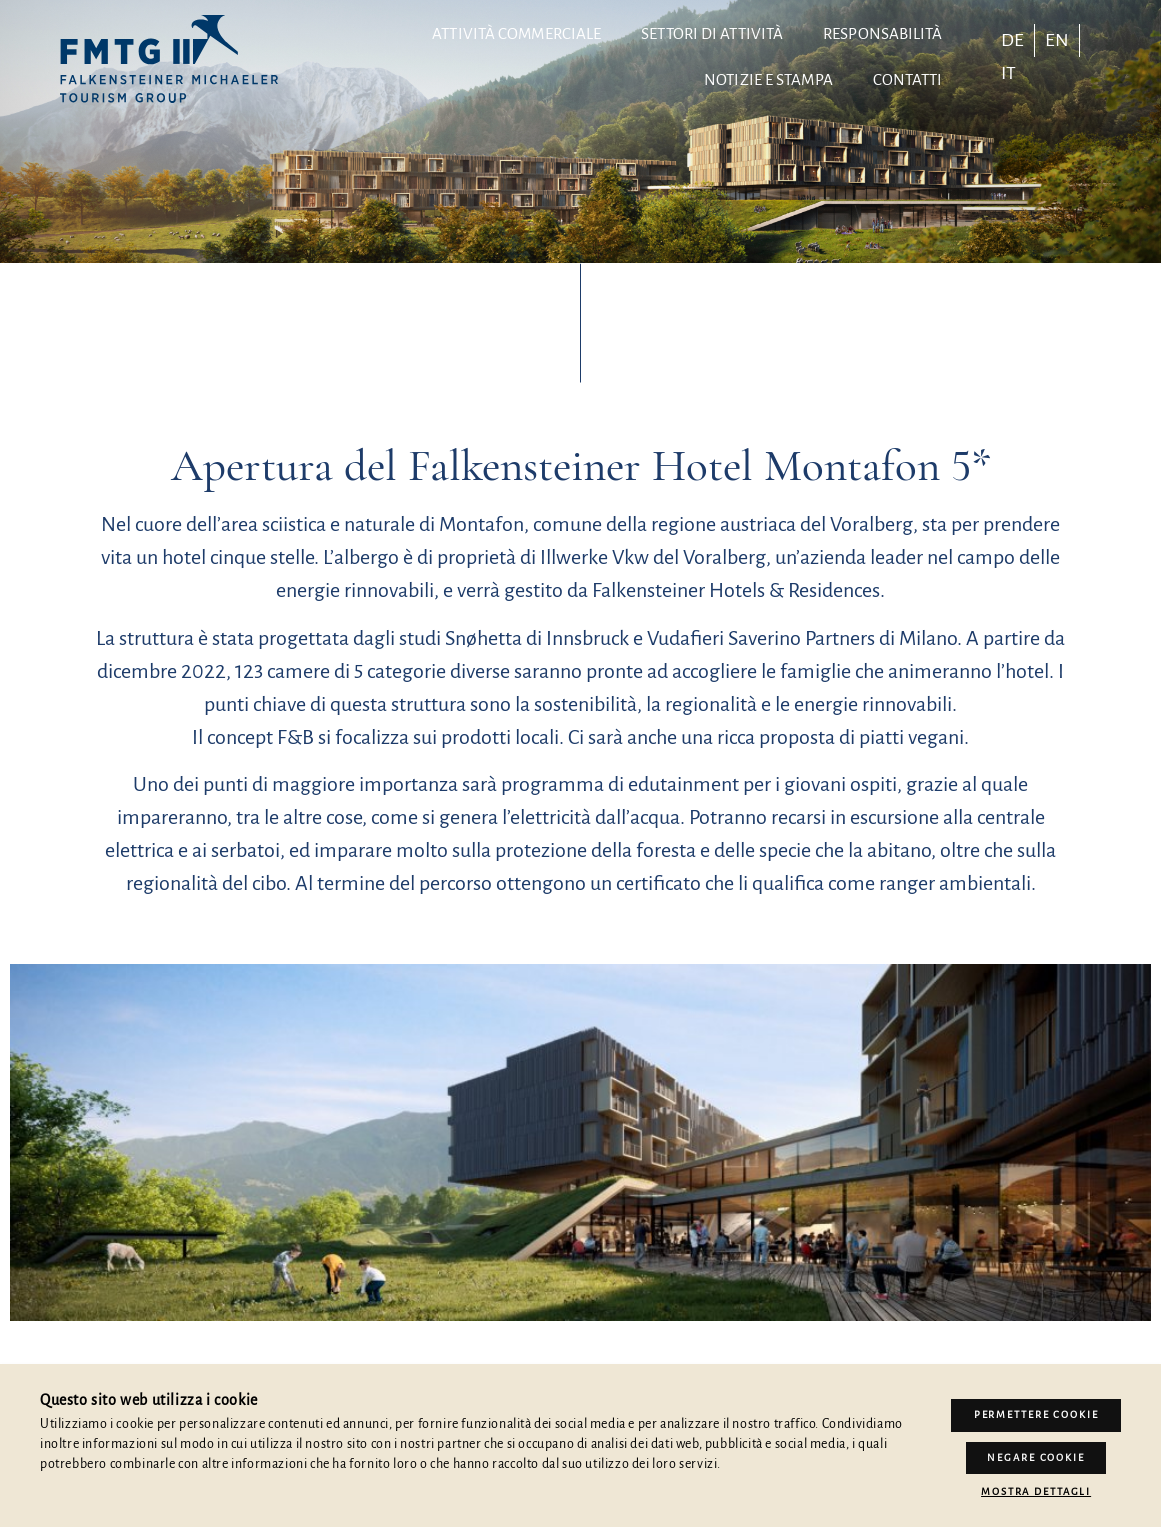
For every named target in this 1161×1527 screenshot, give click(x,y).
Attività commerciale (516, 33)
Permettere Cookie (1036, 1414)
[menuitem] (1012, 40)
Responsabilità (882, 33)
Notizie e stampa (768, 79)
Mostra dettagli (1036, 1491)
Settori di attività (712, 33)
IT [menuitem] (1008, 73)
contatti (908, 79)
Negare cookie (1035, 1457)
